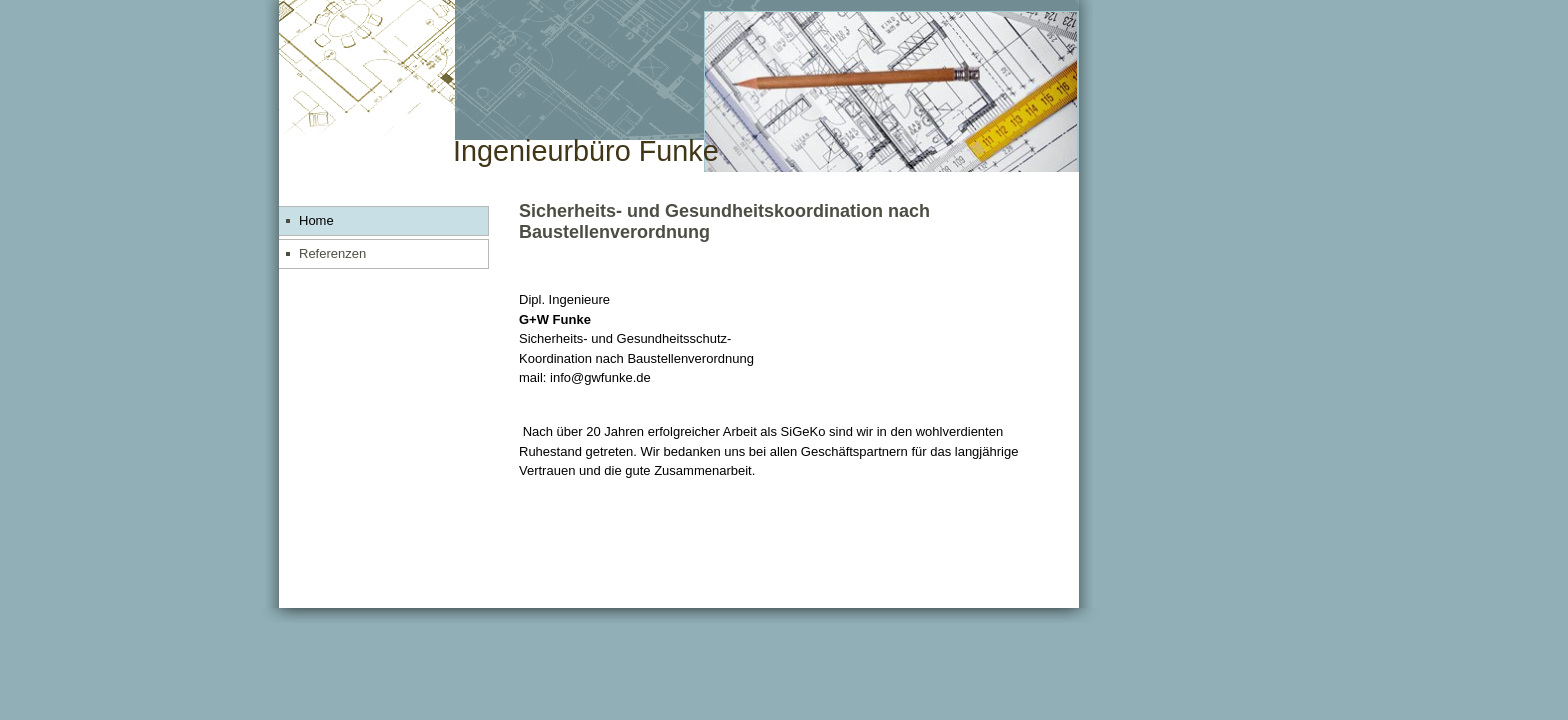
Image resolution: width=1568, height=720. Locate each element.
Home (316, 220)
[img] (679, 86)
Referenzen (332, 253)
